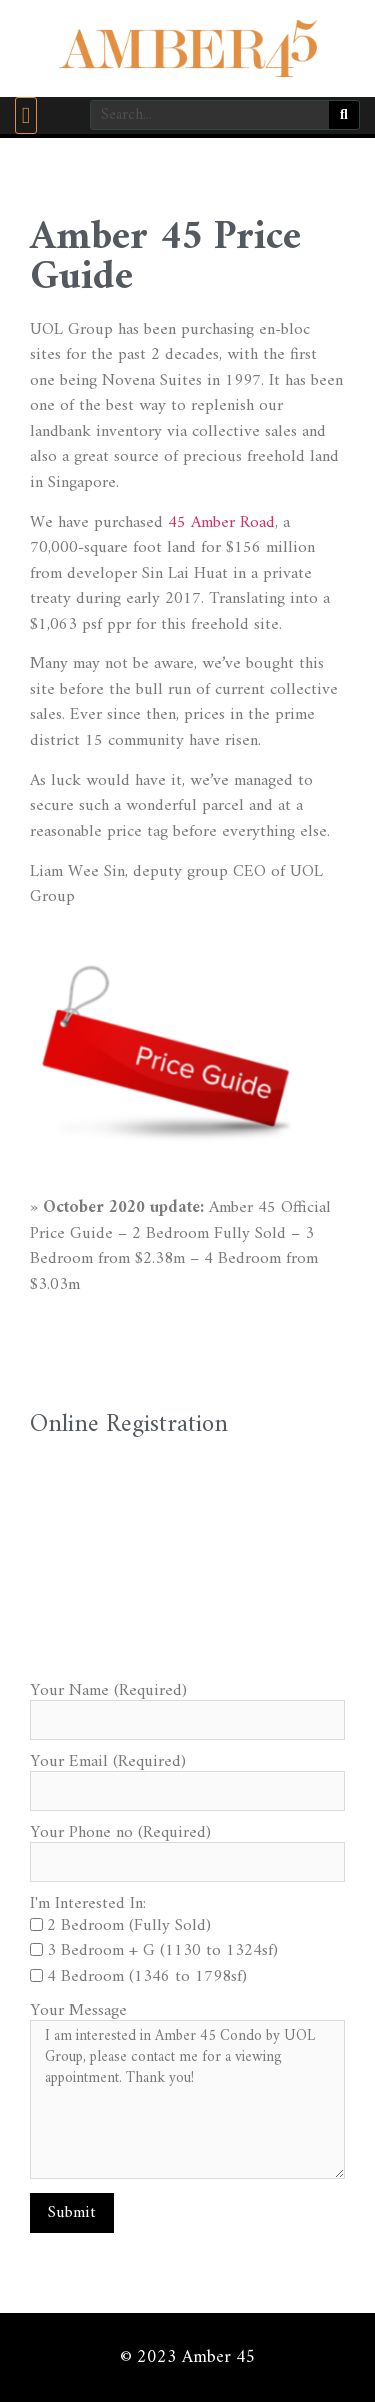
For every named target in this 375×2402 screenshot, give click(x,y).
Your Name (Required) (108, 1691)
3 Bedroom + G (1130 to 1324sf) (162, 1951)
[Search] (344, 115)
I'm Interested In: (88, 1904)
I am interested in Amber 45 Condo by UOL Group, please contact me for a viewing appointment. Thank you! (187, 2099)
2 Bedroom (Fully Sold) (129, 1926)
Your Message (78, 2011)
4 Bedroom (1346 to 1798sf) (147, 1977)
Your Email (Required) (108, 1762)
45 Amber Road (221, 523)
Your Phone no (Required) (120, 1833)
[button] (26, 115)
